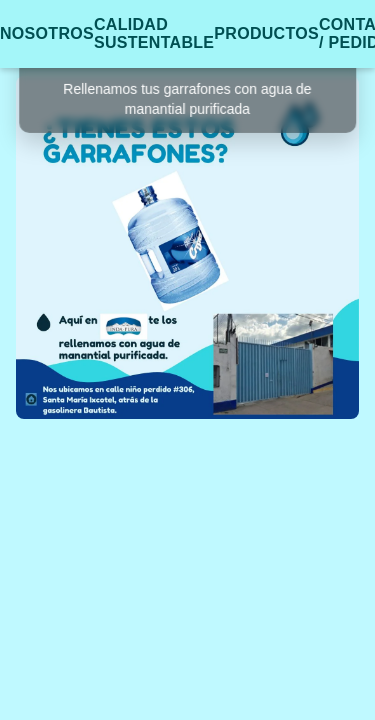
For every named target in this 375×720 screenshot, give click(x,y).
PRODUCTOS (266, 33)
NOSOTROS (47, 33)
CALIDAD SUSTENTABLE (154, 33)
